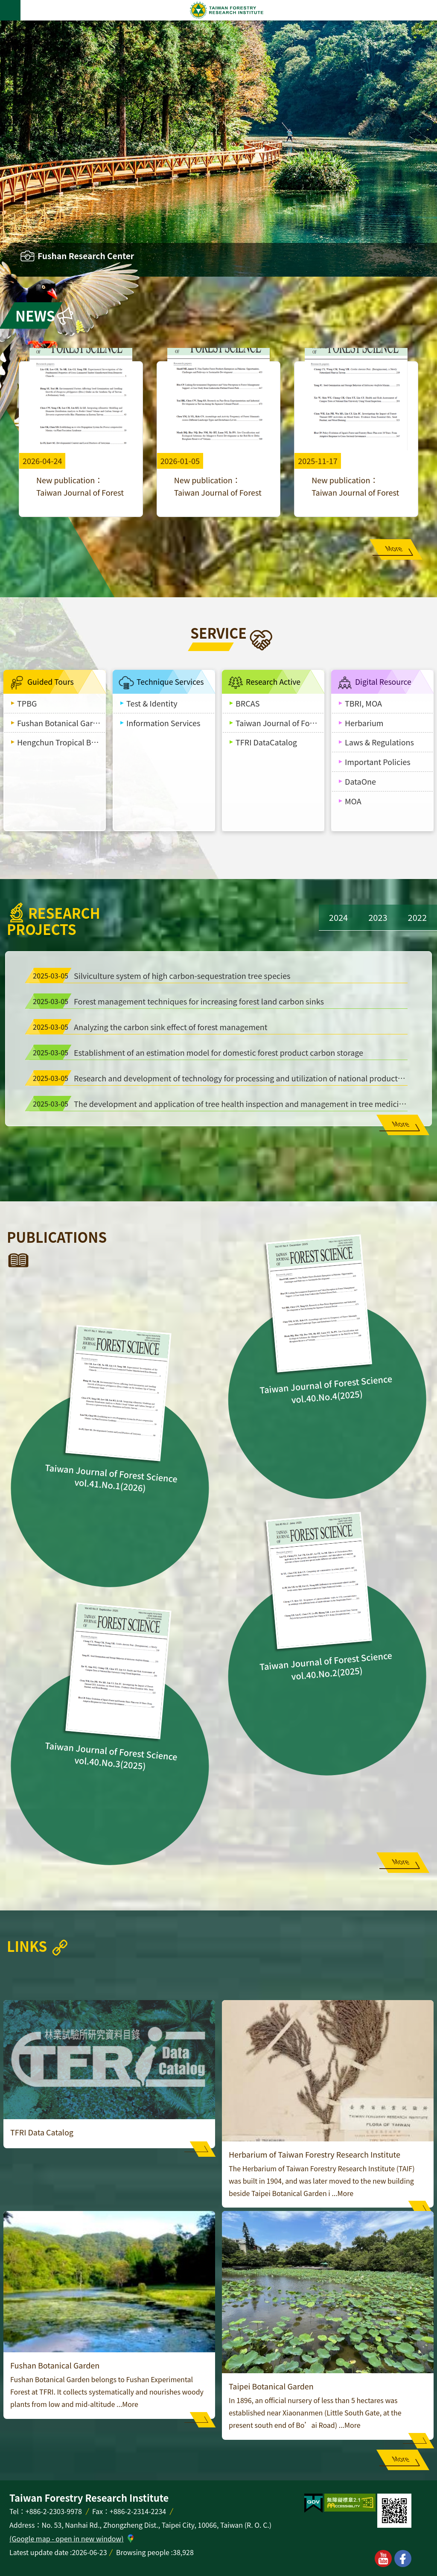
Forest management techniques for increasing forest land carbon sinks (176, 1001)
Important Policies (378, 761)
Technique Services (170, 681)
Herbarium (364, 722)
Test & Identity (152, 703)
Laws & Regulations (379, 742)
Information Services (163, 722)
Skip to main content (4, 4)
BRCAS (247, 703)
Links (27, 1946)
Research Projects (50, 921)
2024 (338, 917)
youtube (383, 2558)
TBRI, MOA (363, 703)
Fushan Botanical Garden (61, 722)
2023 (377, 917)
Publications (57, 1237)
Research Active (273, 681)
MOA (353, 800)
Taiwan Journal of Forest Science (279, 722)
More (394, 548)
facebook (402, 2558)
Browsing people (142, 2552)
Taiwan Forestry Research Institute (227, 10)
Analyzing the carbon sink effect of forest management (148, 1026)
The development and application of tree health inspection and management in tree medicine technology (218, 1103)
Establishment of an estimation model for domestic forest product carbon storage (196, 1052)
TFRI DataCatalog (266, 742)
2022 (417, 917)
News (35, 315)
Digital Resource (383, 681)
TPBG (27, 703)
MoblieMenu (10, 10)
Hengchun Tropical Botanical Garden (61, 742)
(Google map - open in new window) (66, 2538)
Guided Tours (50, 681)
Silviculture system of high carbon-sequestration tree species (159, 975)
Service (218, 633)
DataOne (360, 781)
